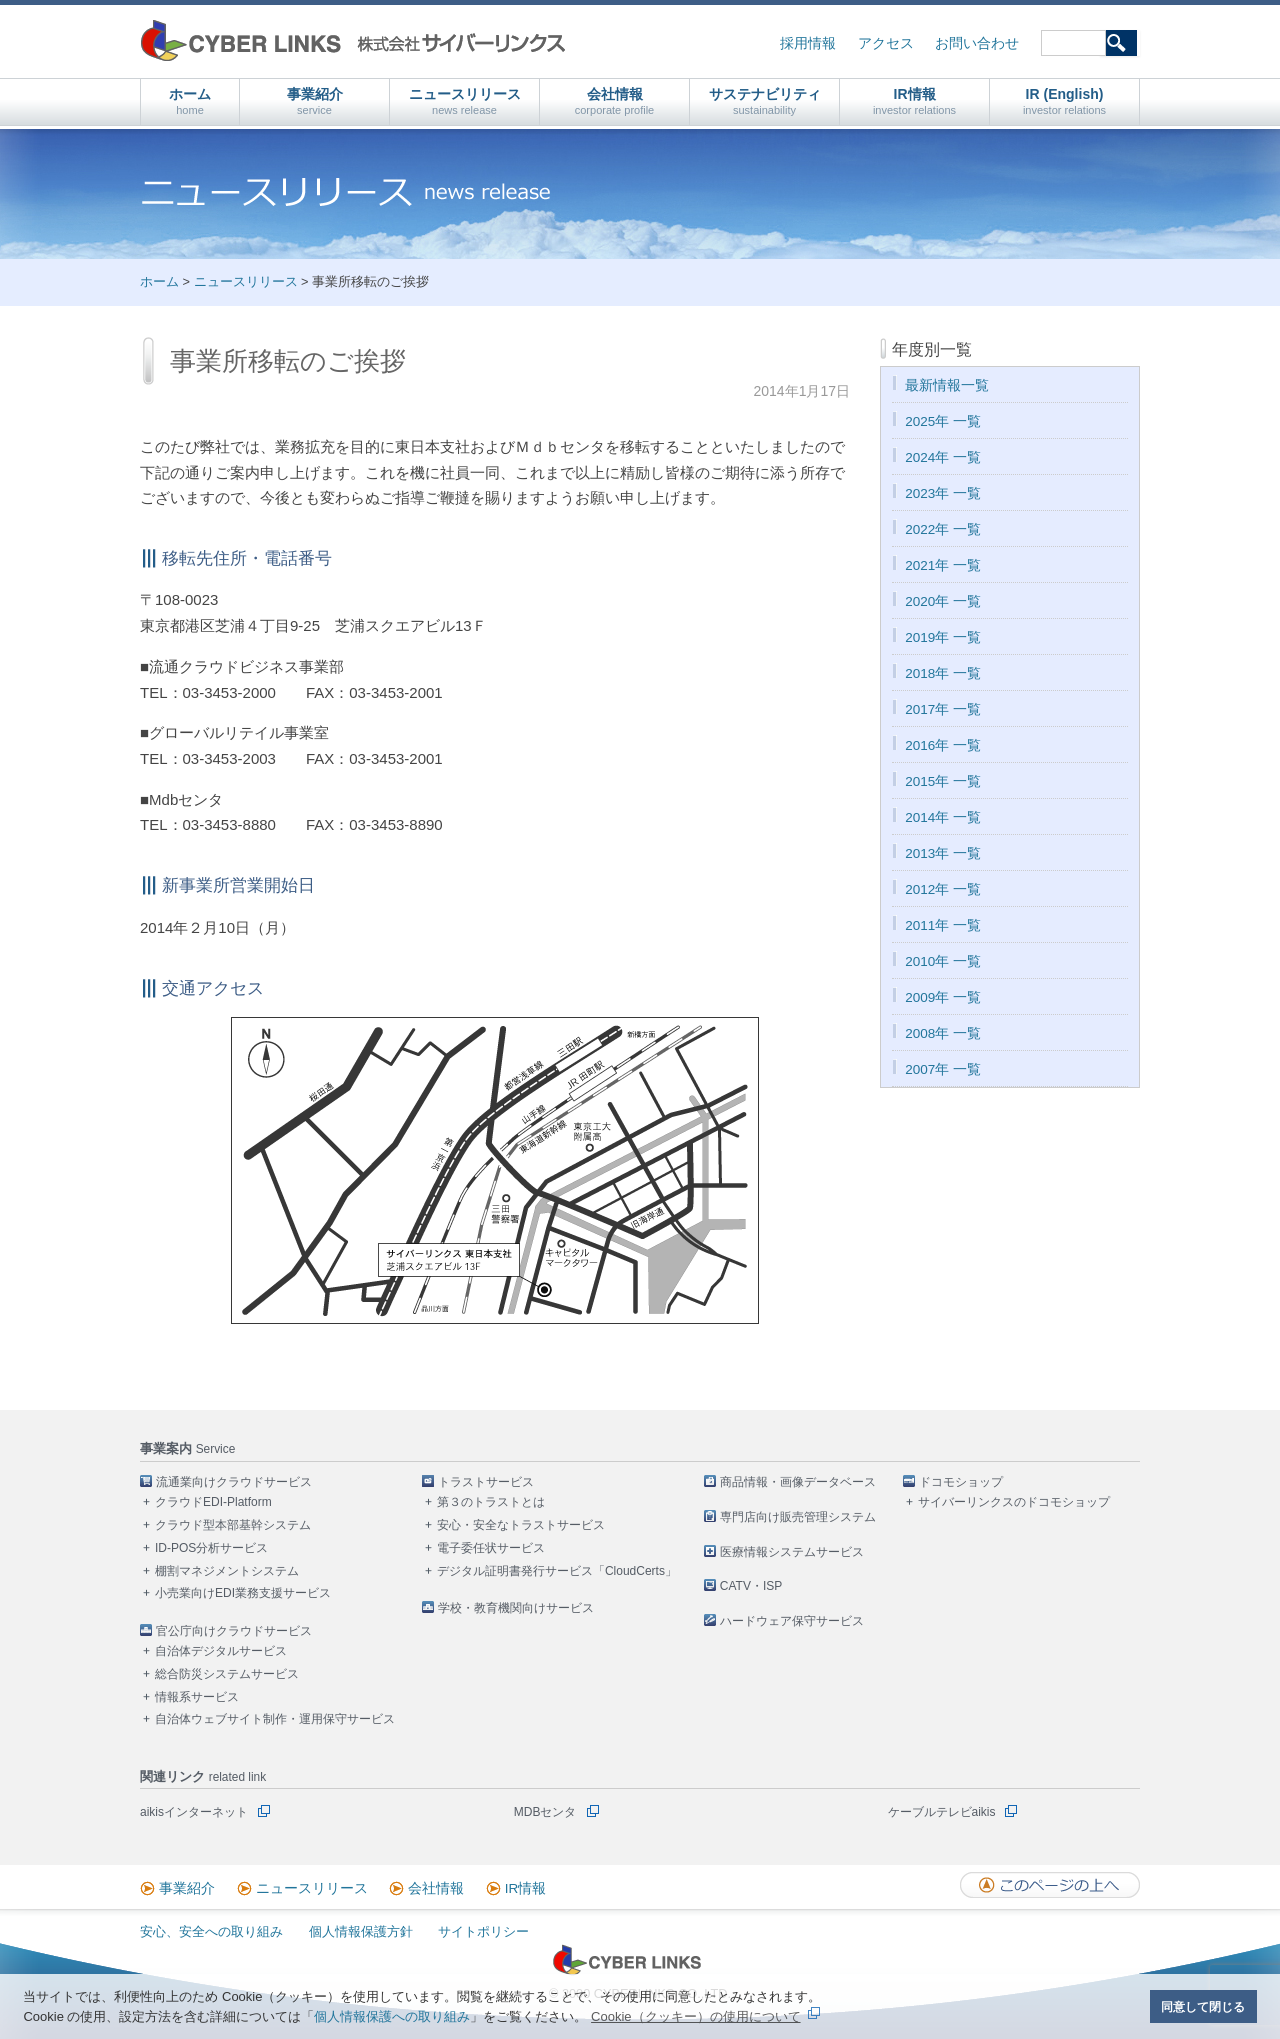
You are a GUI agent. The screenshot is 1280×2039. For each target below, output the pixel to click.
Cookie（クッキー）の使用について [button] (695, 2016)
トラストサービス (486, 1482)
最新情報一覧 (947, 385)
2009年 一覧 (943, 997)
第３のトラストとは (491, 1502)
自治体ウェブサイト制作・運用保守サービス (275, 1719)
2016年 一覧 (943, 745)
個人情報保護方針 (361, 1931)
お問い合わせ (977, 43)
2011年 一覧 (943, 925)
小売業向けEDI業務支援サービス (243, 1593)
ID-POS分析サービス (211, 1548)
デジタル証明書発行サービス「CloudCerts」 (557, 1571)
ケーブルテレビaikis (942, 1812)
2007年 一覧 (943, 1069)
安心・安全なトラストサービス (521, 1525)
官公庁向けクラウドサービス (234, 1631)
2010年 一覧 (943, 961)
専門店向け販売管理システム (798, 1517)
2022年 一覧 (943, 529)
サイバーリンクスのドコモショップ (1014, 1502)
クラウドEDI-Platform (213, 1502)
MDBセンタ (545, 1812)
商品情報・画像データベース (798, 1482)
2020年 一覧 (943, 601)
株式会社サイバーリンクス (353, 40)
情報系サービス (197, 1697)
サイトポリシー (483, 1931)
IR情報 (914, 101)
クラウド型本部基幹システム (233, 1525)
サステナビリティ (765, 101)
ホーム (190, 101)
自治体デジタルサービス (221, 1651)
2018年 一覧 (943, 673)
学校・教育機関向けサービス (516, 1608)
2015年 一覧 (943, 781)
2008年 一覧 (943, 1033)
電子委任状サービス (491, 1548)
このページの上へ (1050, 1885)
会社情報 (615, 101)
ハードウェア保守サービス (792, 1621)
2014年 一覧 (943, 817)
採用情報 (808, 43)
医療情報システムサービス (792, 1552)
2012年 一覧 (943, 889)
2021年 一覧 (943, 565)
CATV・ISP (751, 1586)
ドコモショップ (961, 1482)
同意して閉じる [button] (1203, 2006)
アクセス (886, 43)
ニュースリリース (465, 101)
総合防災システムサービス (227, 1674)
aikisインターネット (194, 1812)
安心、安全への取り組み (211, 1931)
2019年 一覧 (943, 637)
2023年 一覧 (943, 493)
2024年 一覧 (943, 457)
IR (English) (1064, 101)
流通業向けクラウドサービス (234, 1482)
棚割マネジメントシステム (227, 1571)
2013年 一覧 (943, 853)
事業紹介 (315, 101)
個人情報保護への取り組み (392, 2016)
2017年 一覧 (943, 709)
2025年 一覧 (943, 421)
